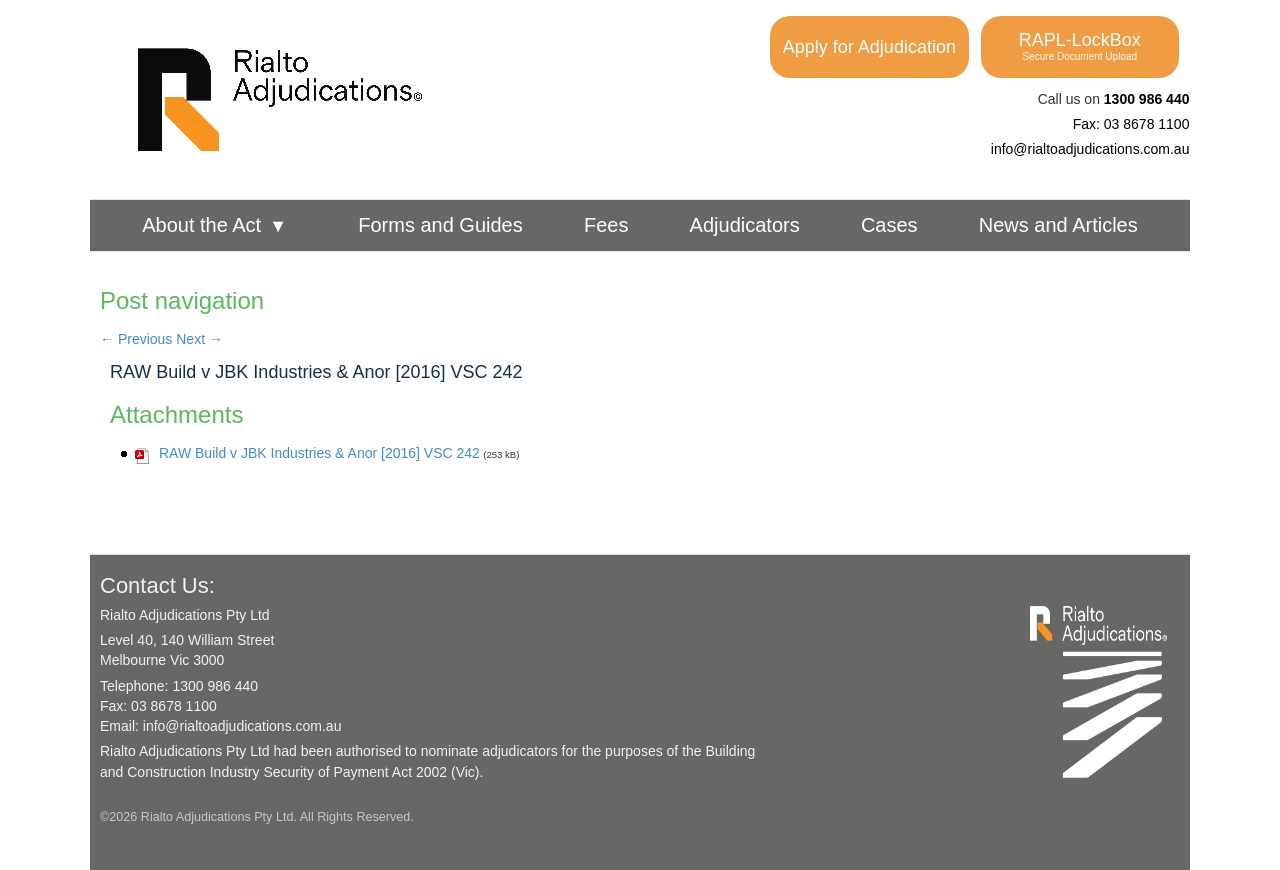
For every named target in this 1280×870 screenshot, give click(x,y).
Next (199, 339)
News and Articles (1058, 225)
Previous (136, 339)
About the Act (214, 225)
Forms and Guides (440, 225)
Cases (889, 225)
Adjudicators (745, 225)
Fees (606, 225)
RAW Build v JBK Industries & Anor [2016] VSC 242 (316, 372)
